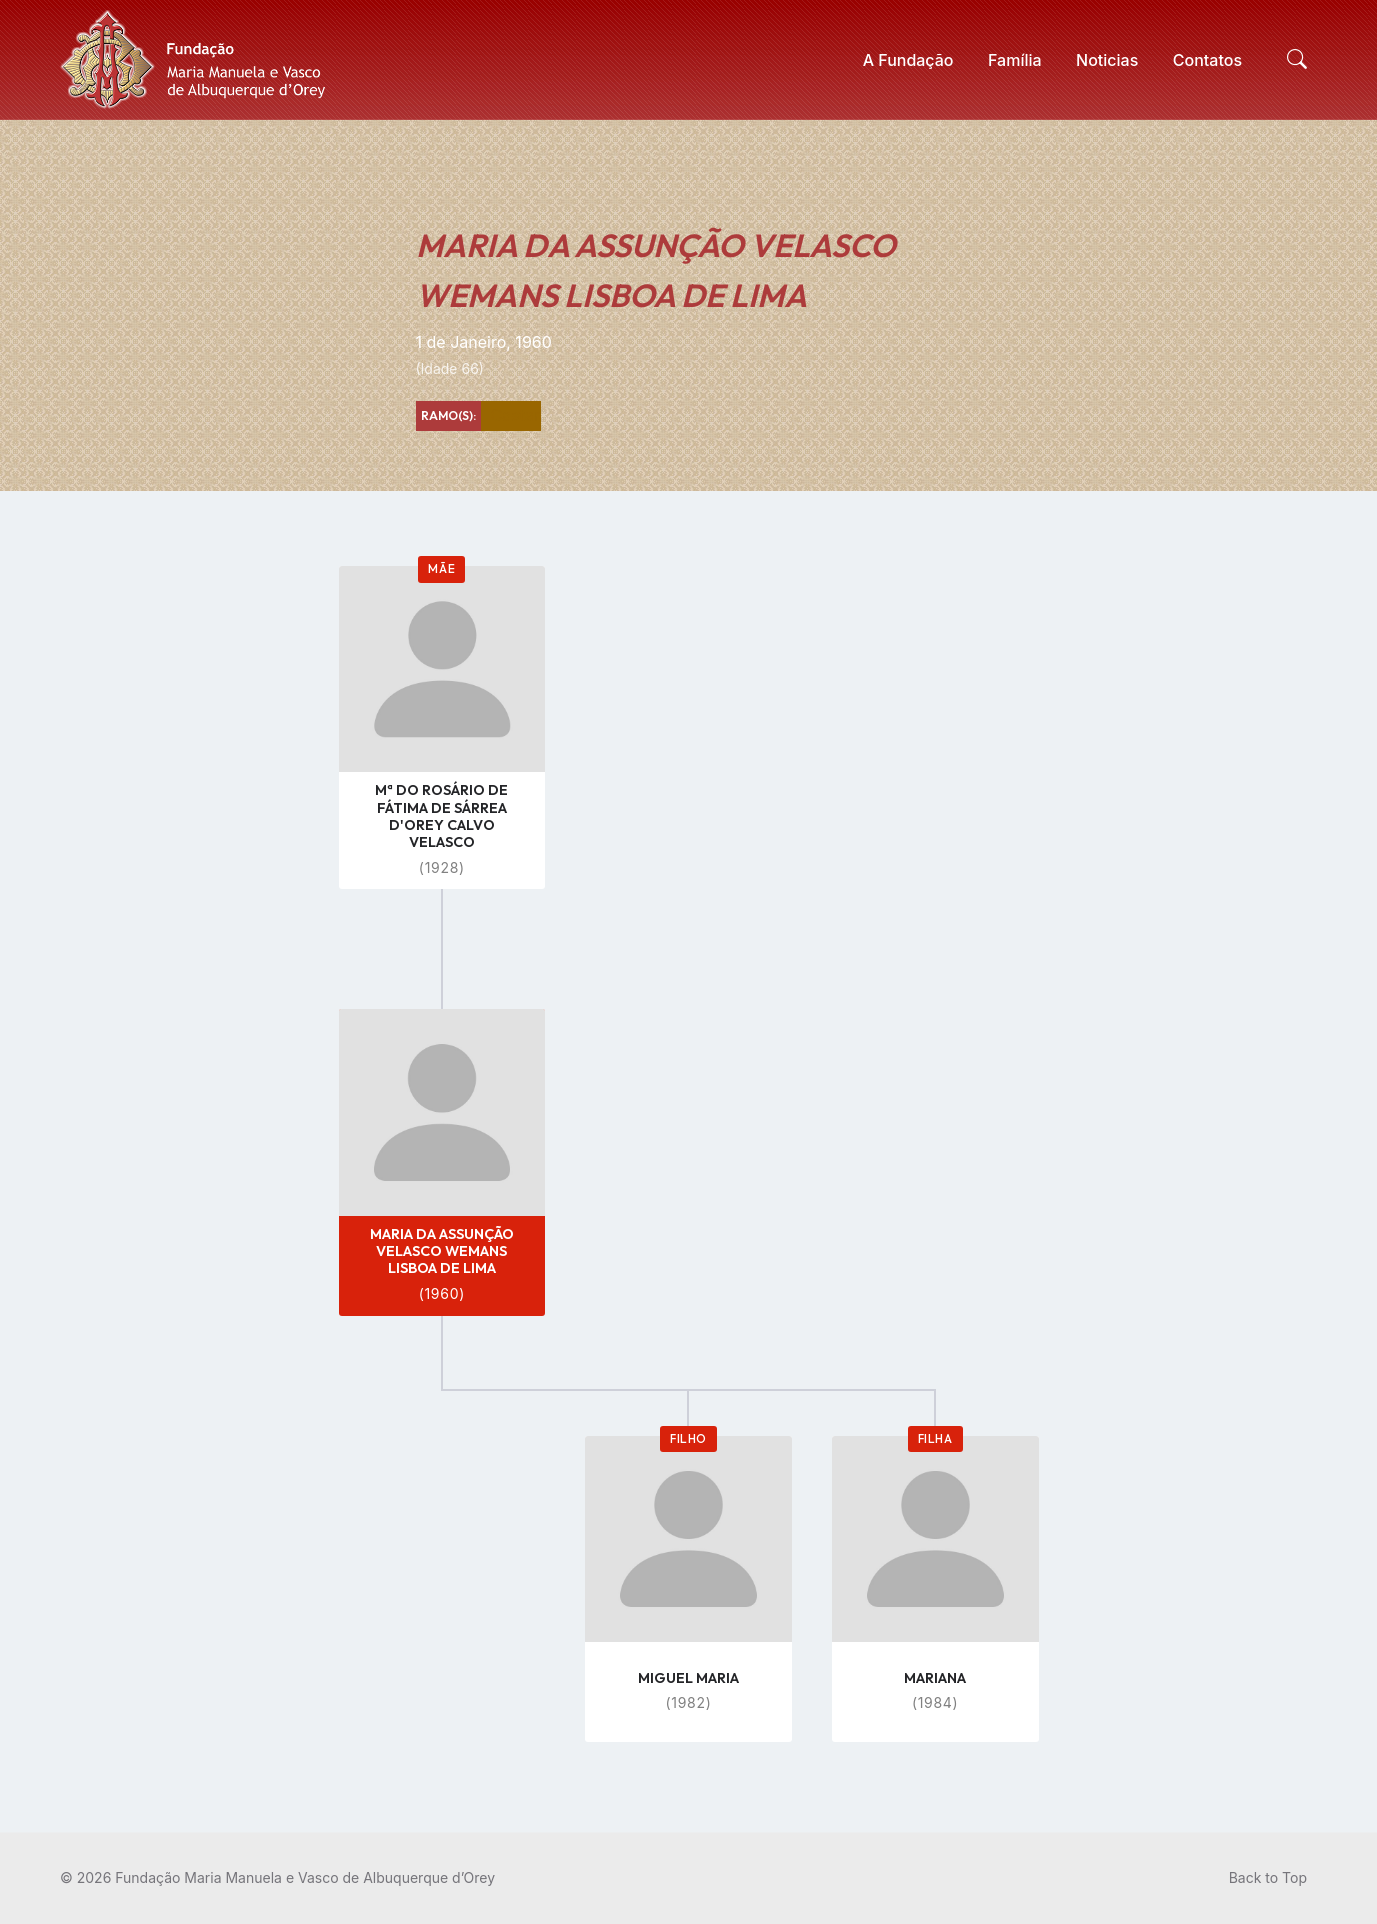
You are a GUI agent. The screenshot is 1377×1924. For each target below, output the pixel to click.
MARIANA (935, 1678)
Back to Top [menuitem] (1268, 1877)
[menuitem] (908, 60)
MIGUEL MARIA (688, 1678)
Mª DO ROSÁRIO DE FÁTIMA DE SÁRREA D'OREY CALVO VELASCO (441, 816)
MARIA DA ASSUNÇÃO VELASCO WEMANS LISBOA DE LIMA (442, 1251)
